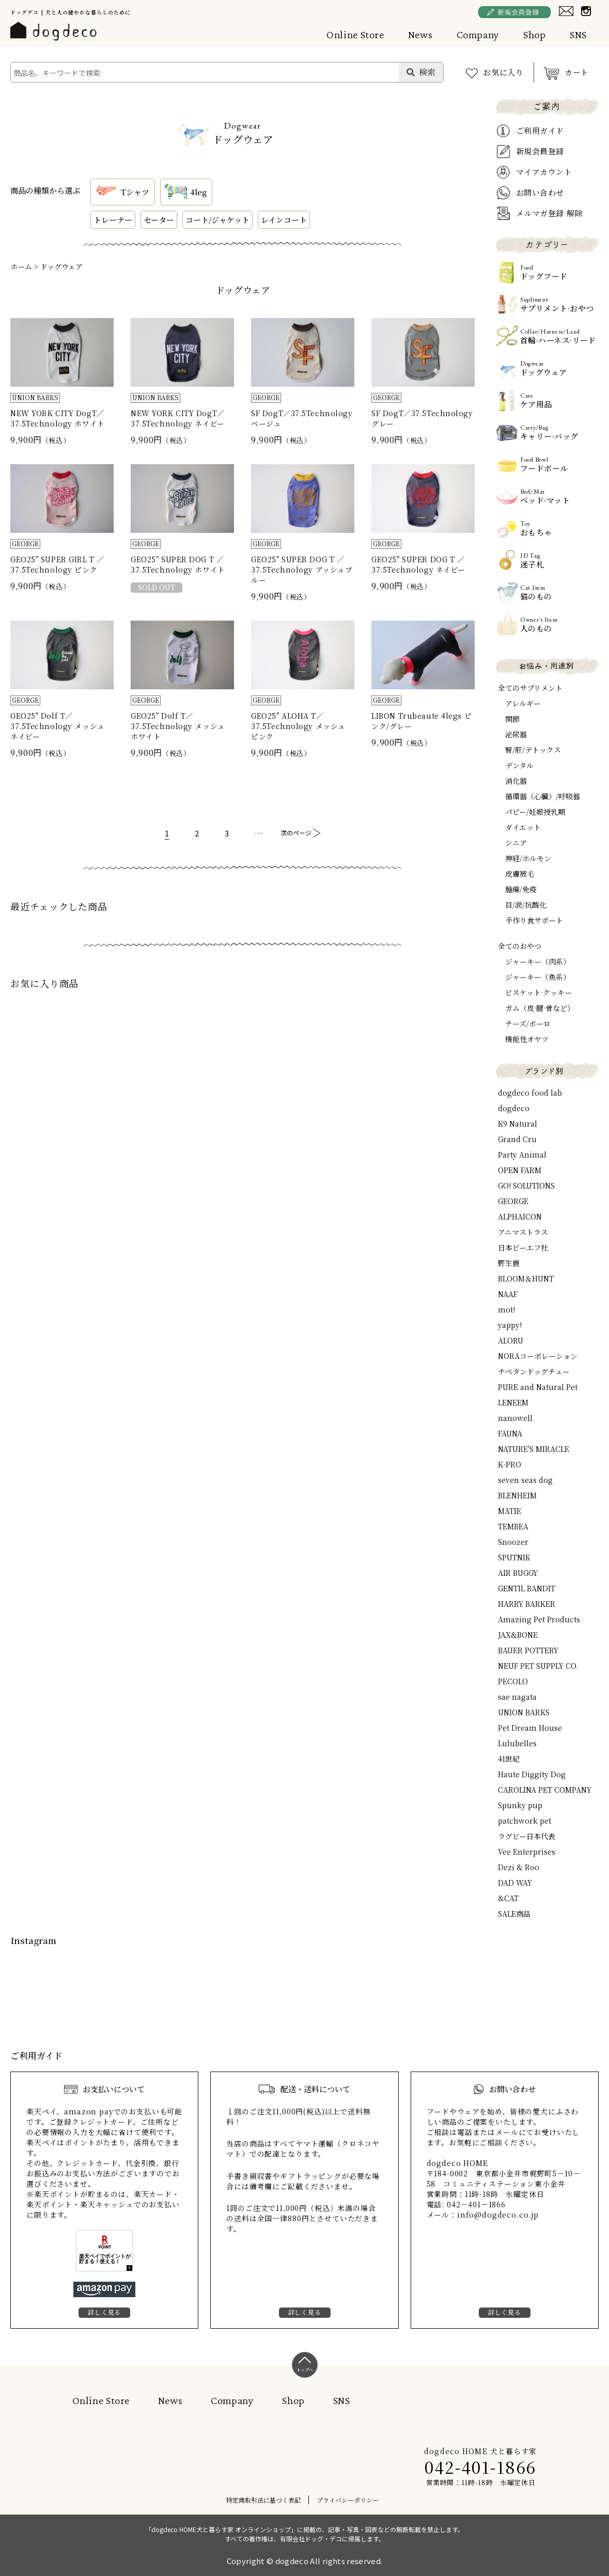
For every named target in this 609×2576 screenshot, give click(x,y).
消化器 (516, 781)
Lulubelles (517, 1743)
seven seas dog (525, 1480)
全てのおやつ (519, 946)
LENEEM (513, 1402)
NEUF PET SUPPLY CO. (538, 1666)
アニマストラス (523, 1232)
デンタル (519, 765)
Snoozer (513, 1542)
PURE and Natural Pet (537, 1387)
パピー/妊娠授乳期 (535, 812)
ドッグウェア (61, 266)
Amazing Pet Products (539, 1619)
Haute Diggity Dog (532, 1774)
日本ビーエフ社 (523, 1247)
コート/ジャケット (217, 219)
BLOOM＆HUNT (526, 1278)
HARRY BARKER (526, 1604)
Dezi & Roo (518, 1867)
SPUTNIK (514, 1557)
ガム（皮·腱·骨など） (539, 1008)
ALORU (510, 1340)
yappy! (510, 1325)
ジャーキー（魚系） (537, 977)
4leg (185, 191)
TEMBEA (513, 1526)
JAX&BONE (518, 1635)
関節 (512, 719)
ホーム (21, 266)
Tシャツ (121, 191)
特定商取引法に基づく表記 (263, 2499)
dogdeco (513, 1108)
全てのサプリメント (530, 688)
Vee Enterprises (526, 1851)
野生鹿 (509, 1263)
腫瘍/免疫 (521, 889)
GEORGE (513, 1201)
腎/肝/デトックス (533, 750)
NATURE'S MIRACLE (533, 1449)
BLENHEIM (517, 1495)
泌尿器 (516, 734)
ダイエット (523, 827)
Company (478, 34)
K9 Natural (517, 1123)
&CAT (508, 1898)
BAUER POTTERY (528, 1650)
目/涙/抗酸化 (525, 904)
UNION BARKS (524, 1712)
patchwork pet (524, 1820)
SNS (578, 34)
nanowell (515, 1418)
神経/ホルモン (528, 858)
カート (577, 72)
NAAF (508, 1294)
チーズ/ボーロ (528, 1023)
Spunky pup (520, 1805)
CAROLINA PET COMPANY (544, 1789)
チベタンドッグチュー (534, 1371)
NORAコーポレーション (537, 1356)
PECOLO (513, 1681)
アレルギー (523, 703)
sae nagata (517, 1697)
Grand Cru (517, 1139)
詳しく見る (104, 2312)
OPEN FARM (519, 1170)
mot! (506, 1309)
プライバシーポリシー (348, 2499)
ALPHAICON (520, 1216)
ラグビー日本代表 (526, 1836)
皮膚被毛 (519, 873)
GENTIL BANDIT (526, 1588)
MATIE (509, 1511)
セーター (159, 219)
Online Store (355, 34)
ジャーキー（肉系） (537, 961)
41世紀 (509, 1758)
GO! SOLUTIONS (526, 1185)
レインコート (284, 219)
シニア (516, 842)
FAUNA (510, 1433)
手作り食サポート (534, 920)
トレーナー (112, 219)
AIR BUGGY (518, 1573)
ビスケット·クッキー (538, 992)
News (420, 34)
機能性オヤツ (527, 1039)
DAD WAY (515, 1882)
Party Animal (522, 1154)
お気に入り (503, 72)
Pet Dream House (530, 1727)
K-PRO (509, 1464)
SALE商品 (514, 1913)
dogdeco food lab (530, 1092)
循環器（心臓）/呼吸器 (542, 796)
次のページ (295, 832)
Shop (534, 34)
